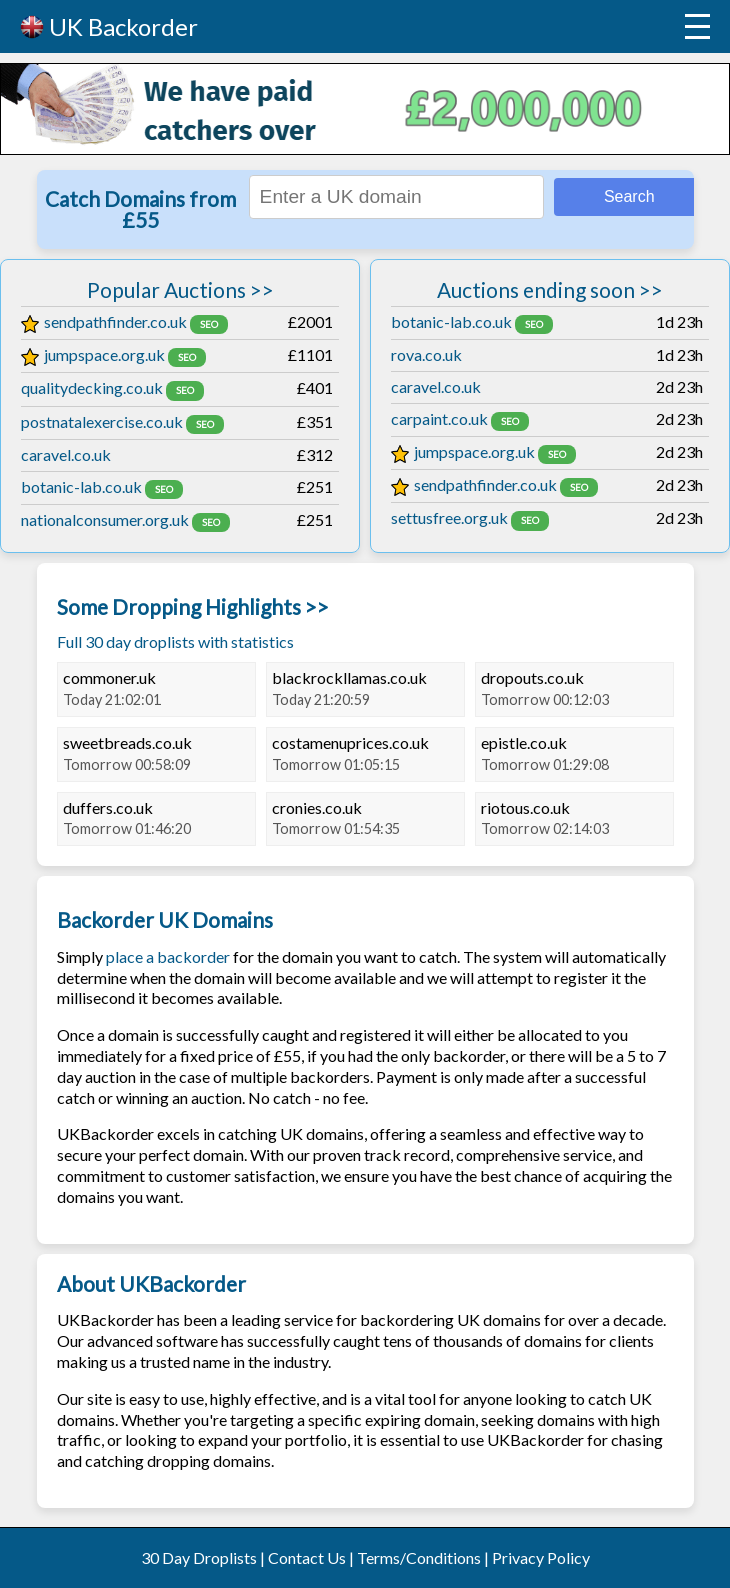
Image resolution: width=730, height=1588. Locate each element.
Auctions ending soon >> (550, 289)
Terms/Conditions (419, 1557)
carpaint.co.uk (439, 418)
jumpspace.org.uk (93, 354)
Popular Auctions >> (180, 289)
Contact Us (307, 1557)
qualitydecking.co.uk (92, 387)
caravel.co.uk (66, 454)
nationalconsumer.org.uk (105, 519)
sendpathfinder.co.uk (104, 321)
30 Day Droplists (199, 1557)
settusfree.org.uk (449, 517)
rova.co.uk (426, 354)
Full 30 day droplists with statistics (175, 641)
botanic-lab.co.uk (81, 486)
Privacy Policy (541, 1557)
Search (629, 196)
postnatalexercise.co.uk (102, 421)
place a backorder (168, 956)
